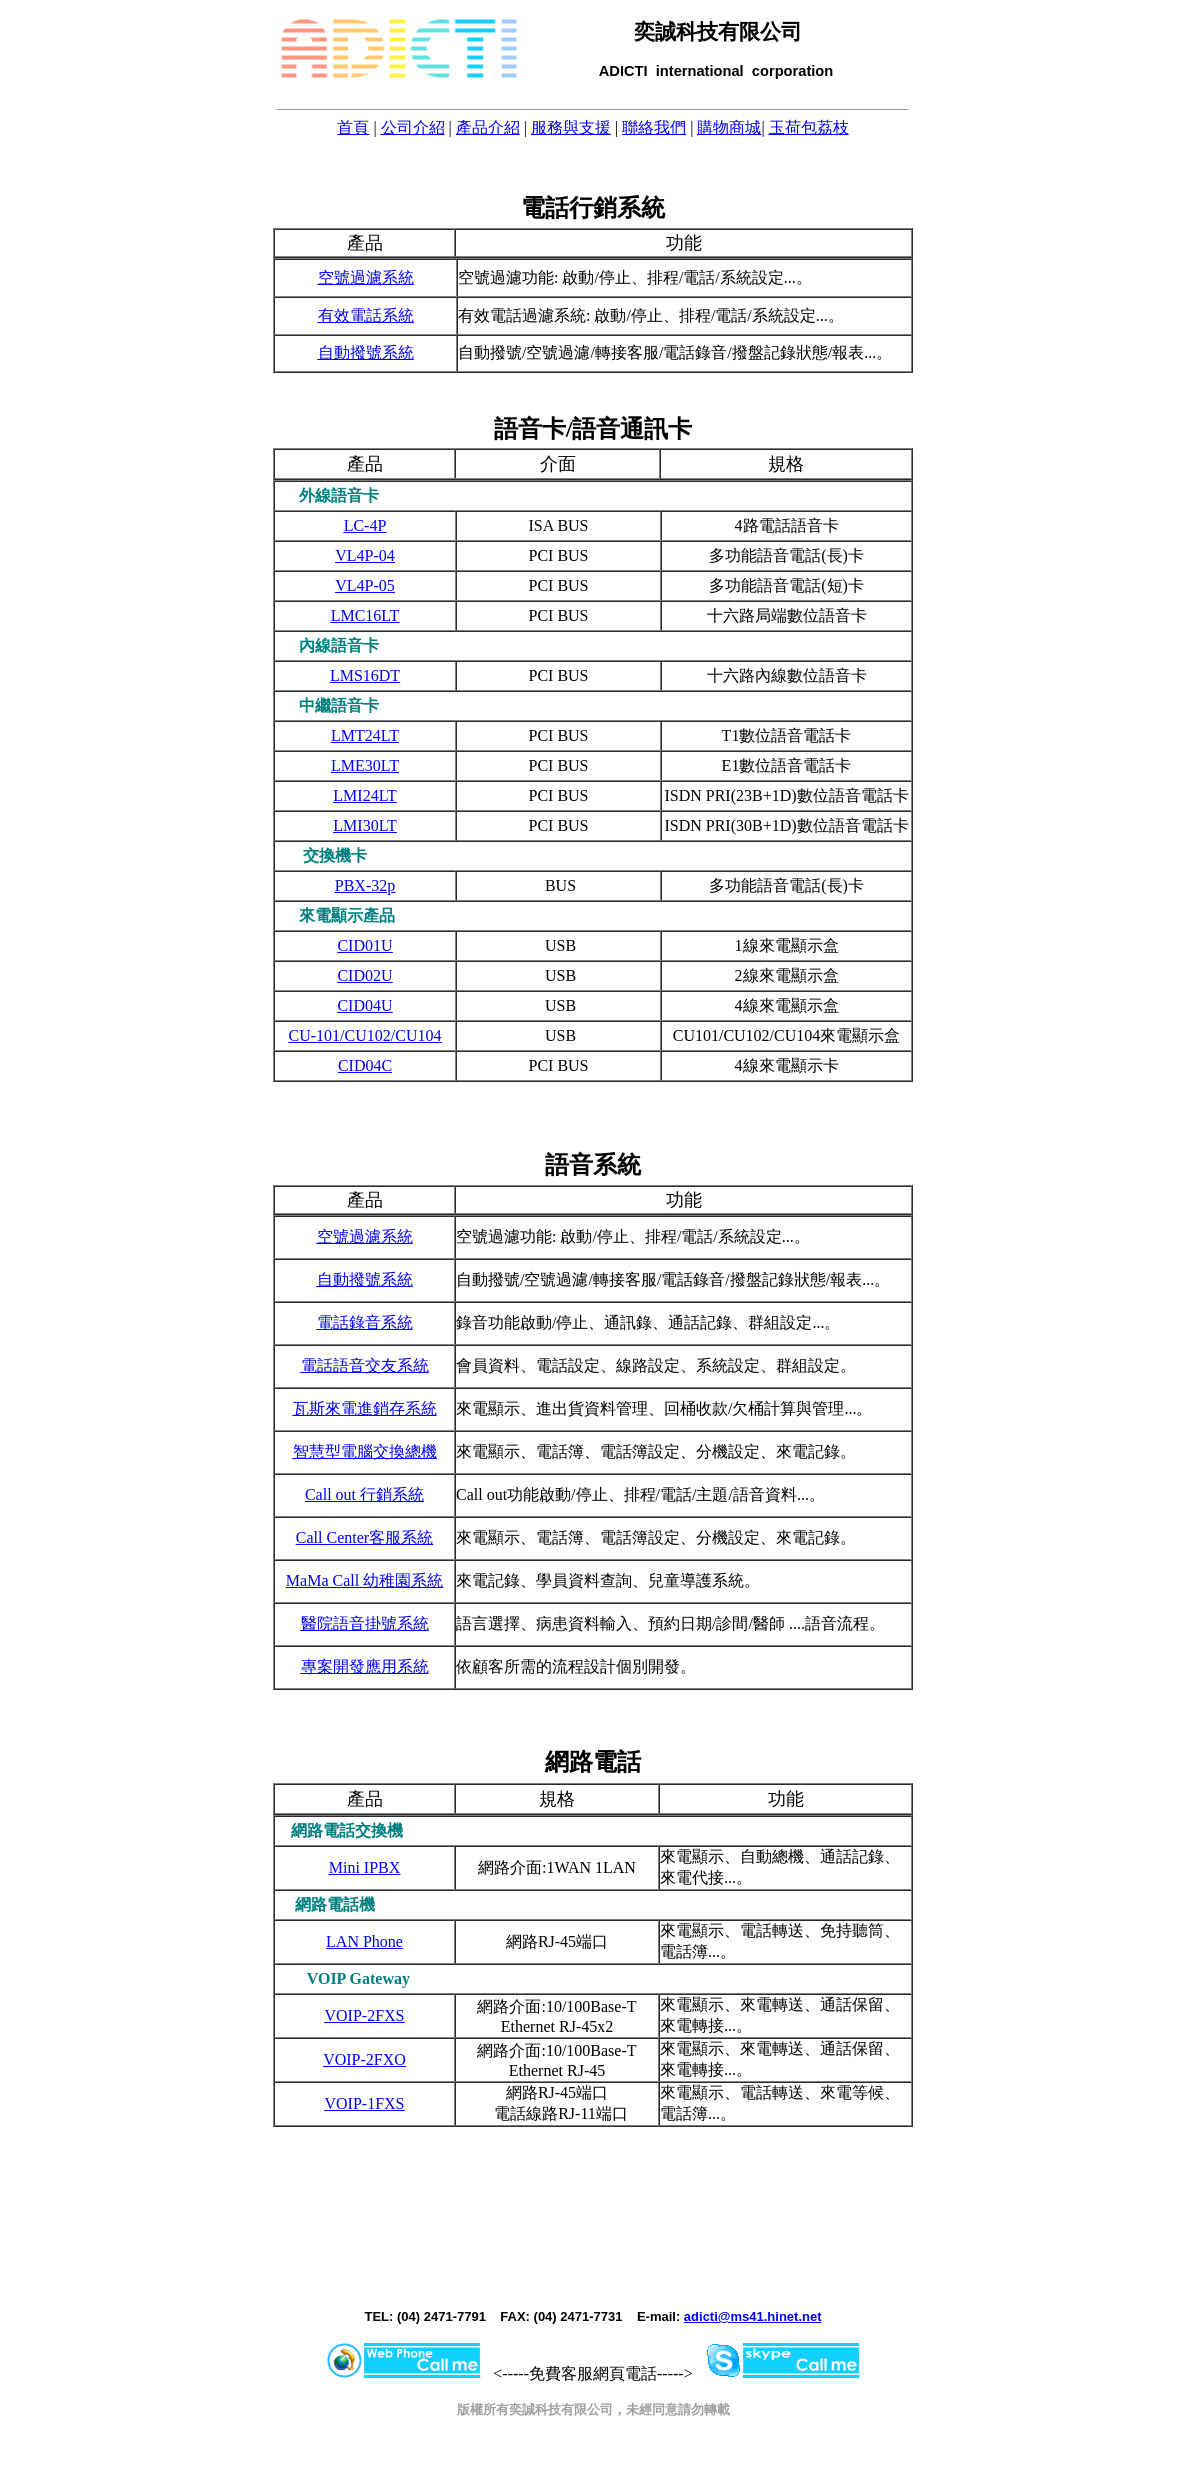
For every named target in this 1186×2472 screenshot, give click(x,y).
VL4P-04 (365, 555)
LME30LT (365, 765)
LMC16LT (365, 615)
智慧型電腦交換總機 (365, 1451)
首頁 (353, 127)
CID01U (364, 945)
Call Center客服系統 (364, 1537)
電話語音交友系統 (365, 1365)
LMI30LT (364, 825)
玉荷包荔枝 (809, 127)
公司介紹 (413, 127)
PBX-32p (365, 885)
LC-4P (365, 525)
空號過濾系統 (366, 277)
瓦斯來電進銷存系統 (365, 1408)
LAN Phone (364, 1941)
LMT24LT (365, 735)
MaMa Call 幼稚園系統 (364, 1580)
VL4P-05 (365, 585)
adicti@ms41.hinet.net (753, 2316)
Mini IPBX (365, 1867)
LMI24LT (364, 795)
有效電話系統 (366, 315)
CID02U (364, 975)
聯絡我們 (654, 127)
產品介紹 (488, 127)
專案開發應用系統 (365, 1666)
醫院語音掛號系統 (365, 1623)
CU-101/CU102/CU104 (365, 1035)
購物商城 (729, 127)
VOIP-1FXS (364, 2103)
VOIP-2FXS (364, 2015)
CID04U (364, 1005)
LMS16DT (365, 675)
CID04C (365, 1065)
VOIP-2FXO (364, 2059)
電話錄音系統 (365, 1322)
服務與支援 (571, 127)
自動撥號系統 (366, 352)
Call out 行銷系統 (364, 1494)
